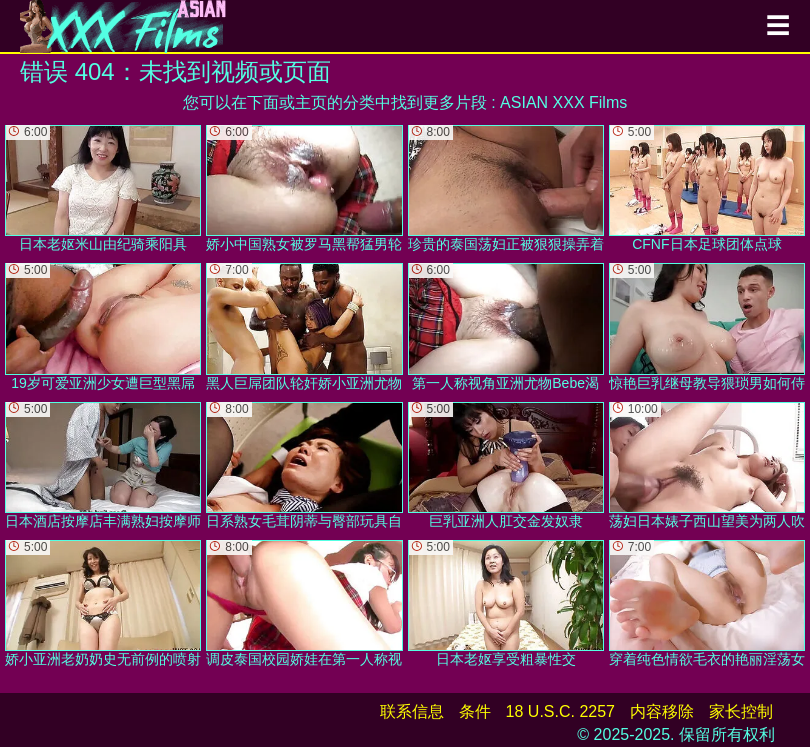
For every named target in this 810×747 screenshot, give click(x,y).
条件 (475, 711)
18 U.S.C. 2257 (560, 711)
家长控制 (741, 711)
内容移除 (662, 711)
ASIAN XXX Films (563, 102)
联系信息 (412, 711)
